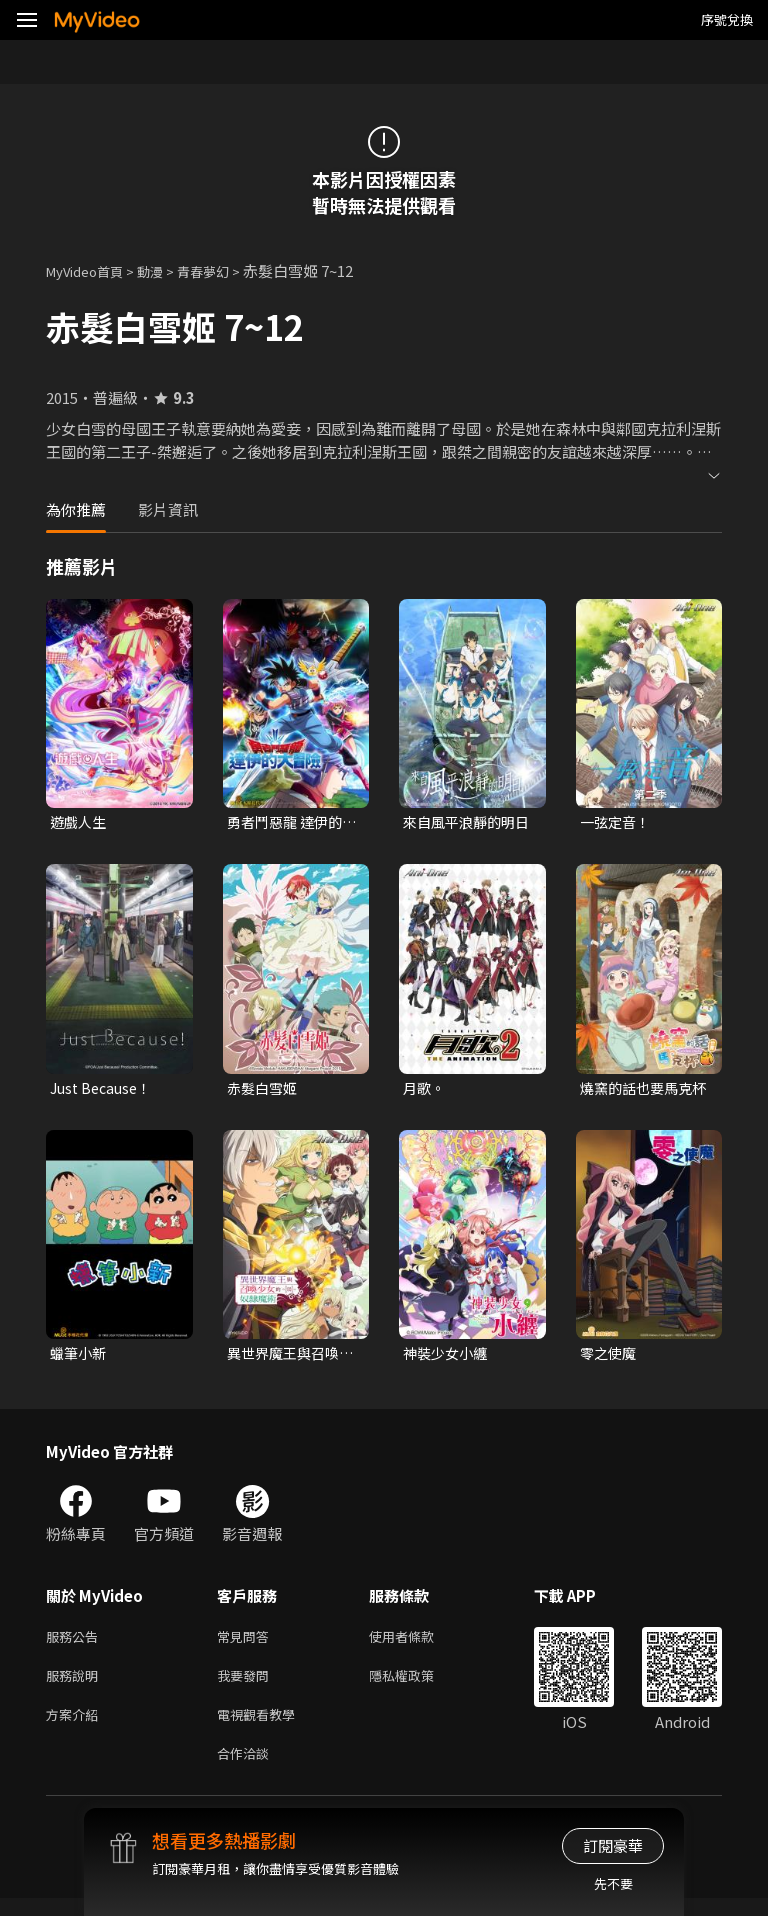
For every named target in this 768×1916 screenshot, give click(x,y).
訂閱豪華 (613, 1845)
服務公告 (76, 1643)
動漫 (166, 270)
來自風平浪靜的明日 (463, 823)
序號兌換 (727, 19)
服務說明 (76, 1685)
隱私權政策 (418, 1685)
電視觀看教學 (262, 1727)
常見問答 (247, 1643)
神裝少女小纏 (448, 1357)
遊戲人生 (80, 822)
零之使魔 (610, 1357)
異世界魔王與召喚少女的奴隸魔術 (287, 1358)
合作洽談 (247, 1769)
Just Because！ (104, 1090)
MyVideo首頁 (91, 270)
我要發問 (247, 1685)
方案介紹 (76, 1727)
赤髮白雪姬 (264, 1090)
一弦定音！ (617, 822)
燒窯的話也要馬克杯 (640, 1091)
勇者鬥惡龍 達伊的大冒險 (288, 823)
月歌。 (425, 1090)
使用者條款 (418, 1643)
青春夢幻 (225, 270)
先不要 (613, 1883)
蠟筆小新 (80, 1357)
